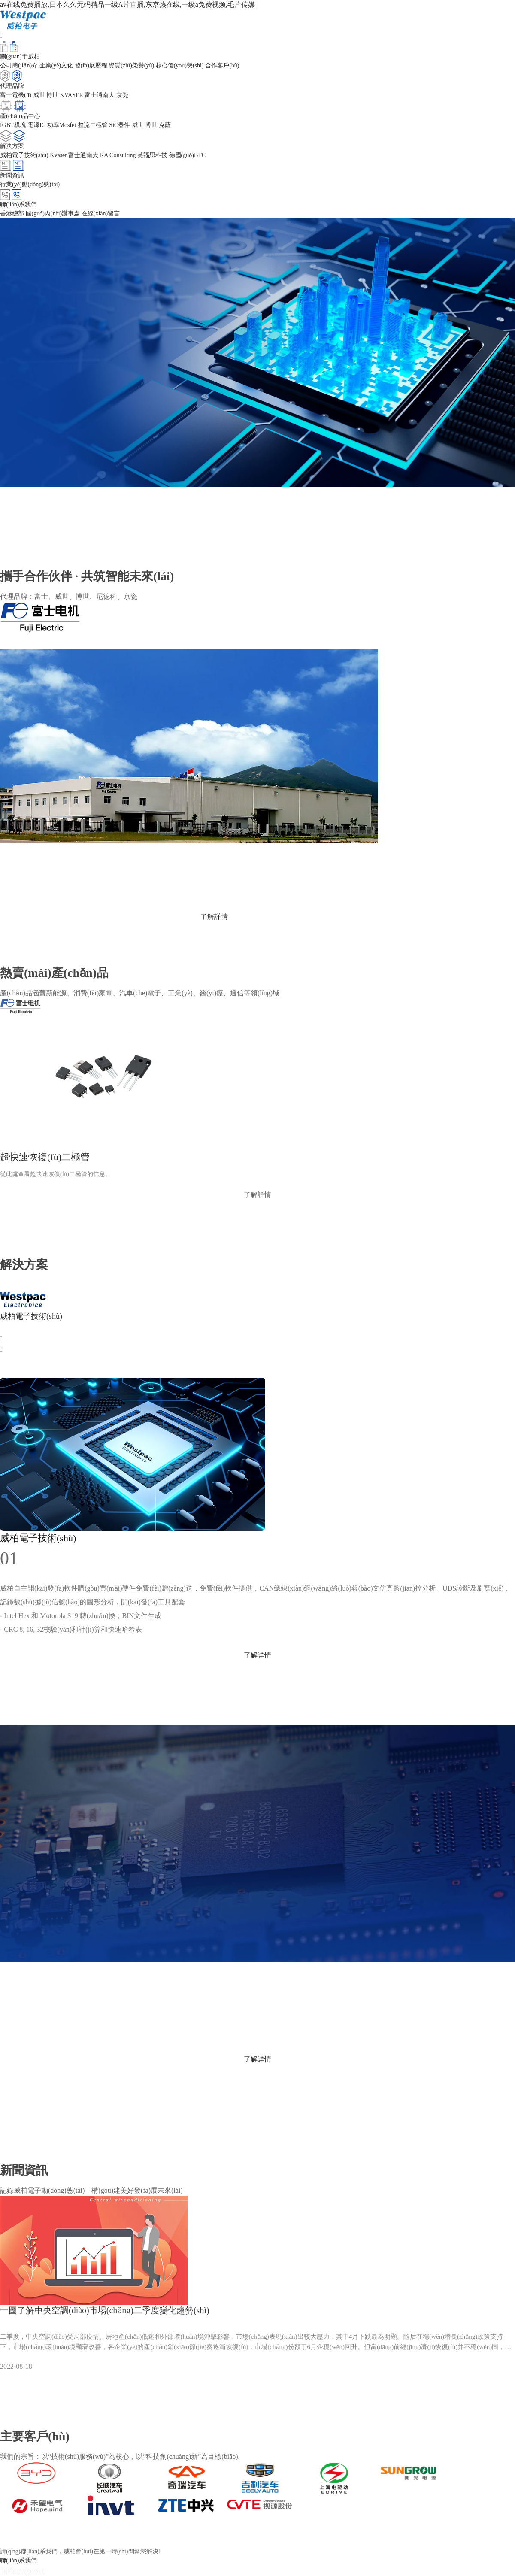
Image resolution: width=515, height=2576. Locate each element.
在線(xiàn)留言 (101, 213)
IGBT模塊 (13, 125)
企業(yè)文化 (56, 65)
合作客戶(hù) (222, 65)
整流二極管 (93, 125)
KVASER (71, 95)
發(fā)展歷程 (91, 65)
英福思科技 (152, 155)
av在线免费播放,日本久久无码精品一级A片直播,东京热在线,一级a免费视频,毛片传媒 (127, 4)
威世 (39, 95)
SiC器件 (119, 125)
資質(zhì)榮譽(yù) (131, 65)
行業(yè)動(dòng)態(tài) (30, 184)
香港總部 (12, 213)
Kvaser (58, 155)
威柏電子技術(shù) (24, 155)
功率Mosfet (61, 125)
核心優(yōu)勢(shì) (180, 65)
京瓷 (122, 95)
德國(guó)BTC (187, 155)
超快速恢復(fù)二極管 (45, 1157)
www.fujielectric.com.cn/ (35, 888)
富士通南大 (100, 95)
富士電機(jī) (15, 95)
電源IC (36, 125)
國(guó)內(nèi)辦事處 (53, 213)
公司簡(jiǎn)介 (19, 65)
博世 (52, 95)
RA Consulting (118, 155)
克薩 (165, 125)
